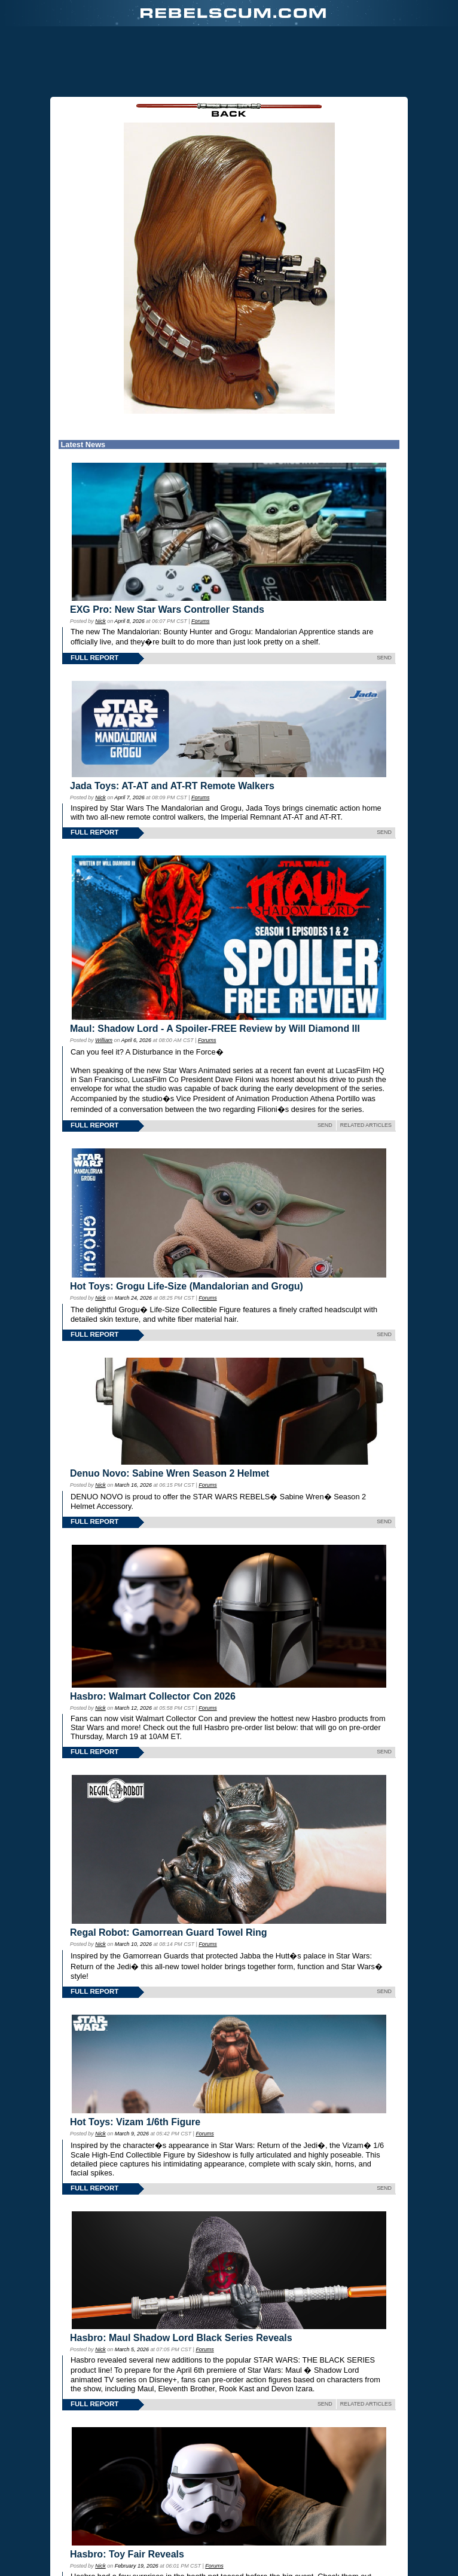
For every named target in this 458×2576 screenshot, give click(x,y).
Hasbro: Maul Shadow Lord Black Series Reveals (181, 2338)
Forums (200, 621)
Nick (100, 621)
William (103, 1040)
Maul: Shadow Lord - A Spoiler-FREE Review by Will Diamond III (215, 1028)
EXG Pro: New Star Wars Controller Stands (167, 609)
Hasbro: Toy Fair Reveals (127, 2554)
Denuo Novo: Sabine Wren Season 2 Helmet (169, 1473)
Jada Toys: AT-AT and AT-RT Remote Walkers (172, 786)
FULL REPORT (94, 657)
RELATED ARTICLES (366, 1125)
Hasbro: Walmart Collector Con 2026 (153, 1696)
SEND (384, 658)
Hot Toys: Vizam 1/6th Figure (135, 2122)
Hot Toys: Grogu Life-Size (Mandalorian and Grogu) (186, 1286)
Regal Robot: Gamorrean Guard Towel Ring (168, 1932)
